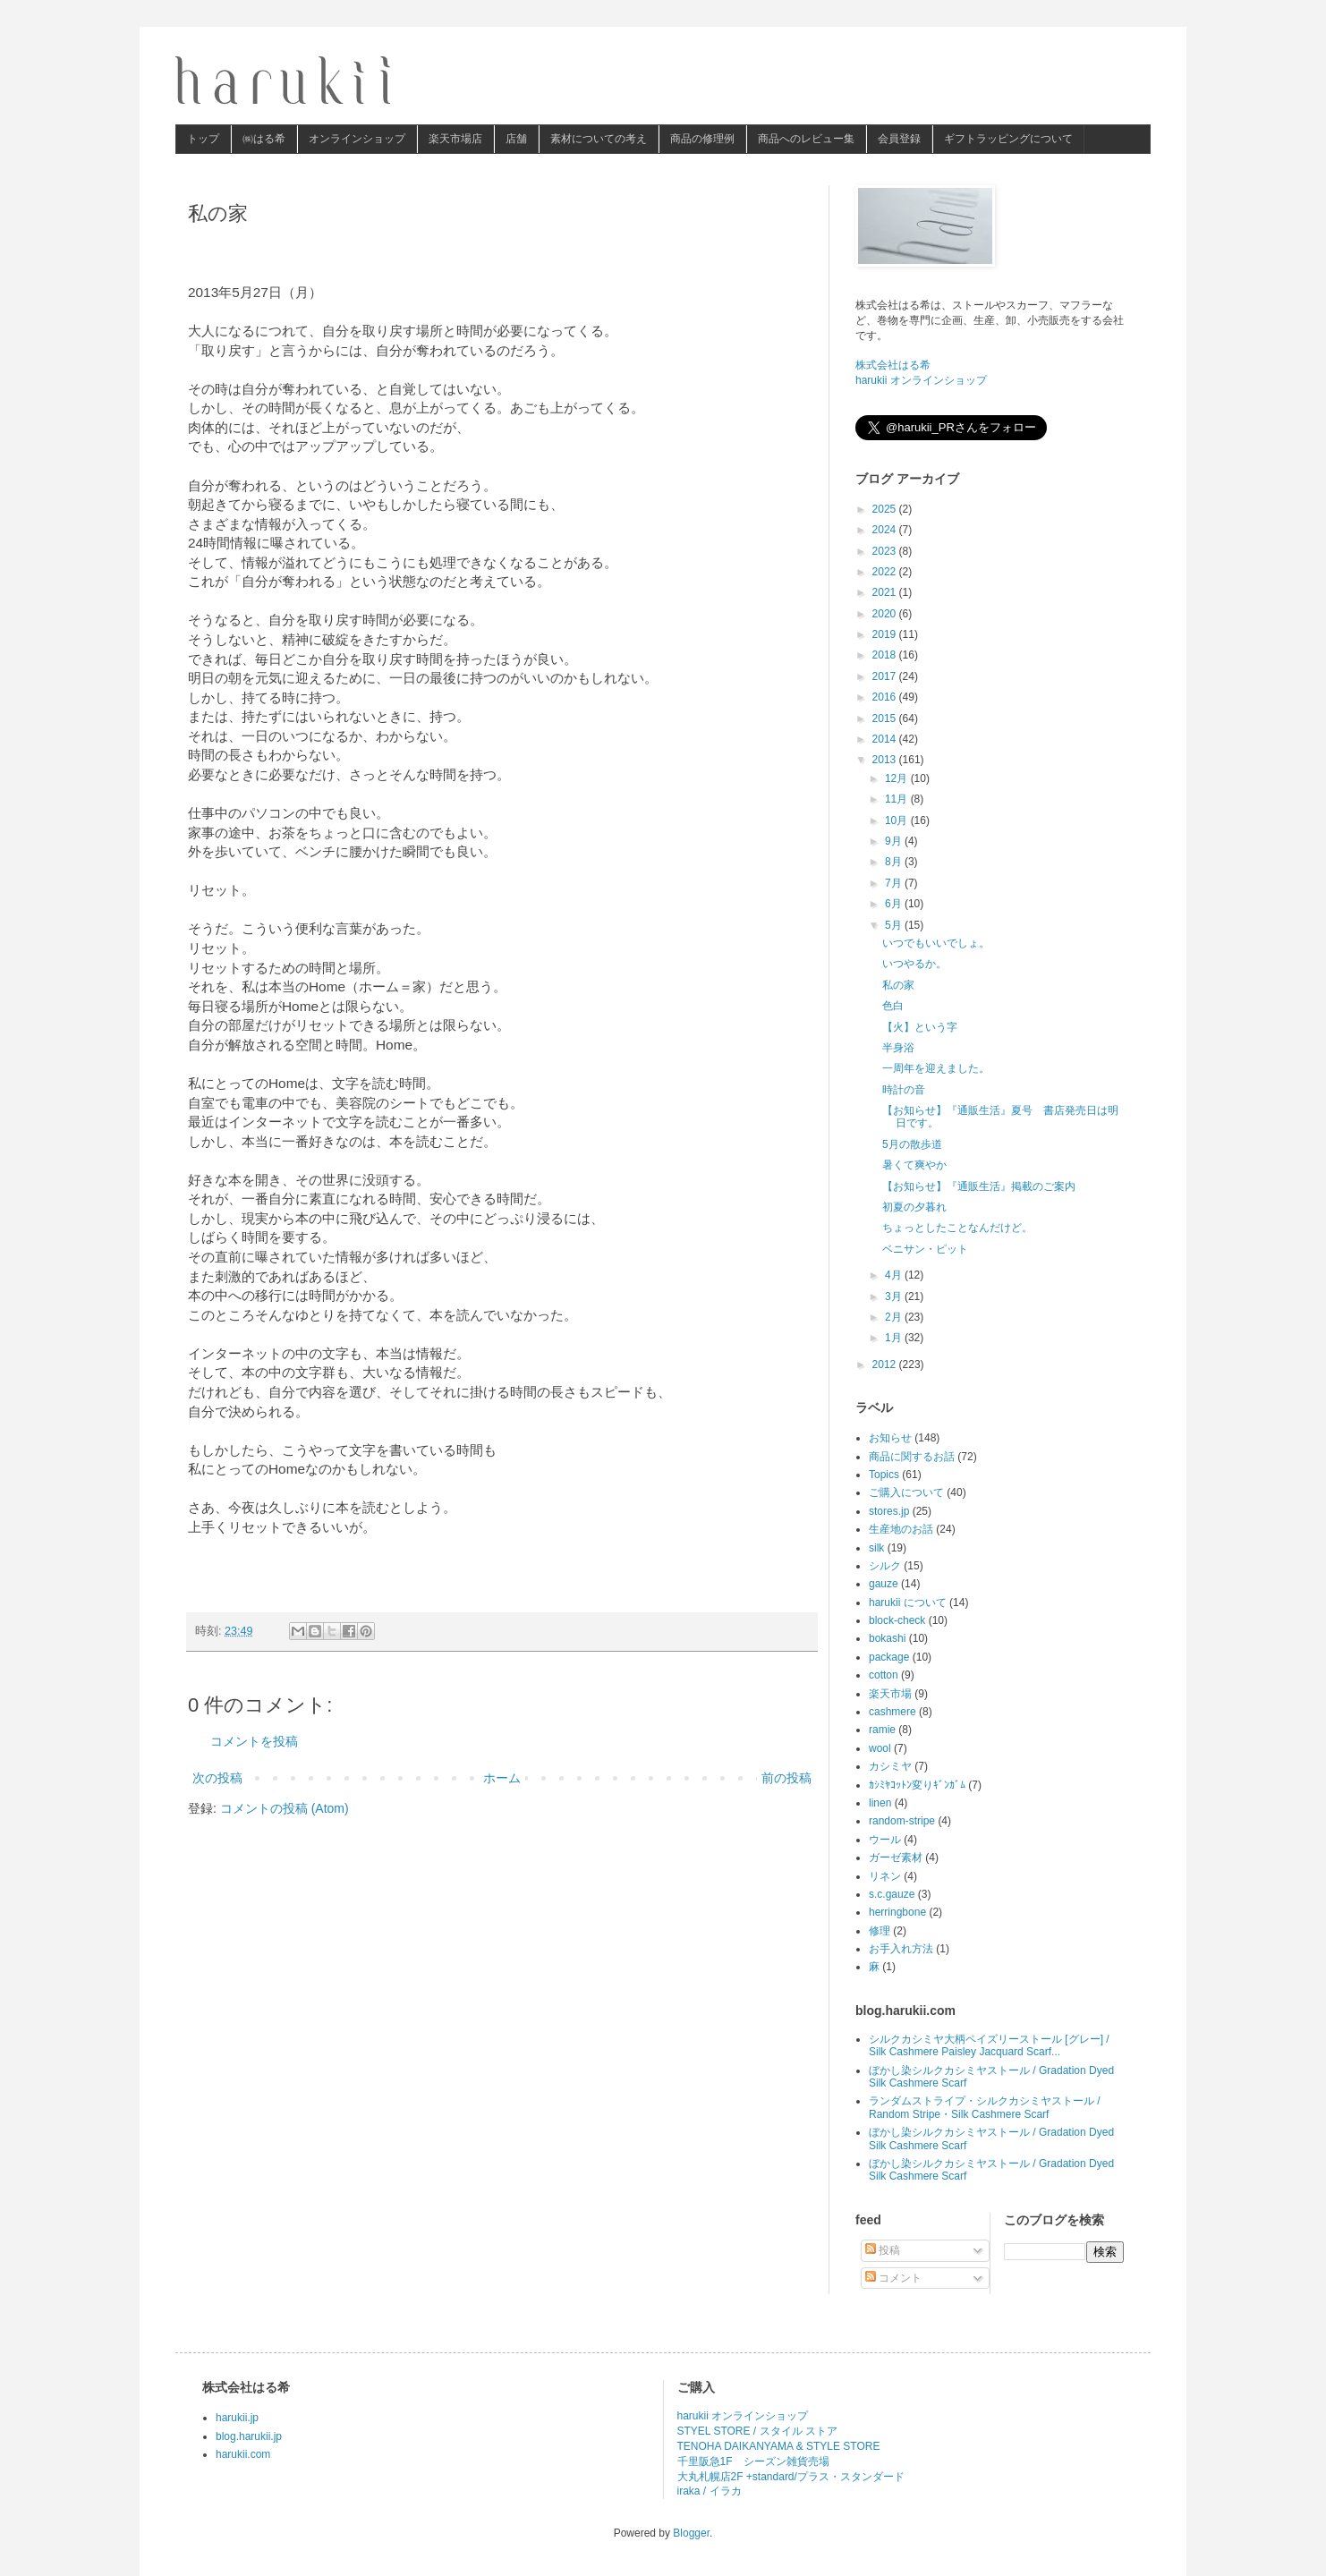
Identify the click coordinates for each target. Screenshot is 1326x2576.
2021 (885, 592)
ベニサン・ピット (925, 1249)
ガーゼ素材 (895, 1857)
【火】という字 (919, 1027)
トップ (203, 138)
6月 (895, 903)
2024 (885, 529)
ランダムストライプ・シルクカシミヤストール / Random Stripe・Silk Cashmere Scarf (985, 2107)
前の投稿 (786, 1778)
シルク (885, 1566)
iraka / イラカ (709, 2491)
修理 (879, 1931)
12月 (898, 778)
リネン (885, 1876)
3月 (895, 1296)
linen (880, 1803)
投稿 (882, 2250)
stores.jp (889, 1511)
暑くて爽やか (914, 1165)
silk (876, 1548)
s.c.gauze (891, 1894)
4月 (895, 1275)
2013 (885, 759)
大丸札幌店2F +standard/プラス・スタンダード (791, 2476)
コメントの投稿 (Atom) (284, 1808)
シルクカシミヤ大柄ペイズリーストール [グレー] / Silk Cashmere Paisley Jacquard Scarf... (989, 2045)
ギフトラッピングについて (1008, 138)
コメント (893, 2278)
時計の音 (903, 1090)
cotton (883, 1675)
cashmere (892, 1711)
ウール (885, 1839)
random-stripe (902, 1821)
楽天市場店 (455, 138)
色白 (893, 1005)
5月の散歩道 (912, 1144)
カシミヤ (890, 1766)
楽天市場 (890, 1694)
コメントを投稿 (254, 1741)
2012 (885, 1364)
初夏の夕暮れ (914, 1207)
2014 (885, 739)
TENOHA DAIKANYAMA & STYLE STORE (778, 2446)
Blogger (691, 2533)
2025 (885, 509)
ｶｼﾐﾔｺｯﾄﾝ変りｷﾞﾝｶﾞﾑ (917, 1785)
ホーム (502, 1778)
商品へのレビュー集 (806, 138)
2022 (885, 571)
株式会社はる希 (893, 365)
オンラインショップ (357, 138)
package (889, 1657)
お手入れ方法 (901, 1949)
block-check (897, 1620)
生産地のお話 (901, 1529)
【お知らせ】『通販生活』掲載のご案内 (978, 1186)
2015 (885, 718)
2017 (885, 676)
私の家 (898, 985)
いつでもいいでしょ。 (936, 943)
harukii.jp (237, 2417)
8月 (895, 861)
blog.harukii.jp (249, 2436)
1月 (895, 1337)
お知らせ (890, 1438)
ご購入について (906, 1492)
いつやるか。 (914, 963)
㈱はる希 (263, 138)
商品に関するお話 (912, 1456)
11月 (898, 799)
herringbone (897, 1912)
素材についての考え (598, 138)
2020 (885, 614)
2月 (895, 1317)
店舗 (516, 138)
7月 (895, 883)
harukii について (908, 1602)
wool (880, 1748)
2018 (885, 655)
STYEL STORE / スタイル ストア (757, 2431)
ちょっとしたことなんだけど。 (957, 1227)
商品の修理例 (702, 138)
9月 (895, 841)
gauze (883, 1583)
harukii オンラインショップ (921, 380)
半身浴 (898, 1047)
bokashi (887, 1638)
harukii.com (243, 2454)
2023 (885, 551)
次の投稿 (217, 1778)
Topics (884, 1474)
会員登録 (899, 138)
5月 (895, 925)
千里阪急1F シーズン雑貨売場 (753, 2461)
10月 (898, 820)
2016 (885, 697)
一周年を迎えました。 (936, 1068)
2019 (885, 634)
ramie (882, 1729)
